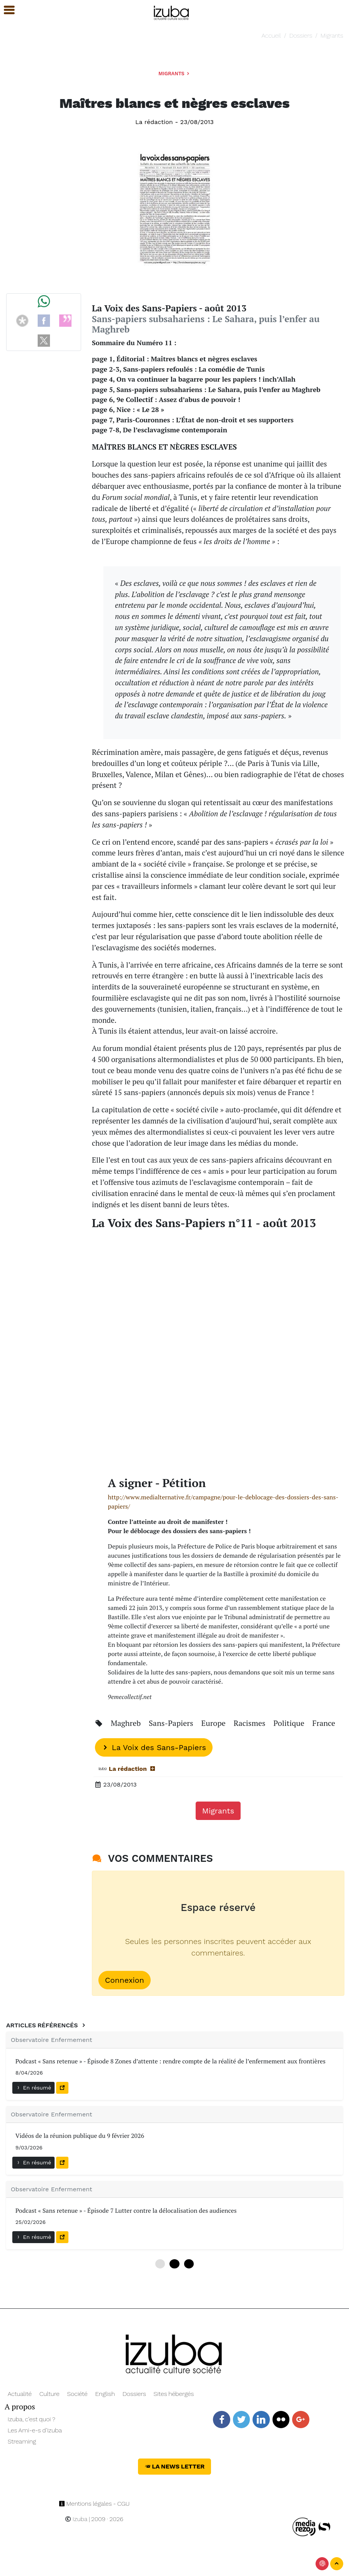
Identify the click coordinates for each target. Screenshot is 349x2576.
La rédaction (154, 122)
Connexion (124, 1980)
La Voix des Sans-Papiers (153, 1747)
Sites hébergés (174, 2393)
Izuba (76, 2519)
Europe (214, 1723)
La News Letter (175, 2466)
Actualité (20, 2393)
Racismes (251, 1723)
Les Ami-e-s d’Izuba (35, 2430)
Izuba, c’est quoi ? (31, 2419)
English (105, 2393)
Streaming (22, 2441)
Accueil (271, 35)
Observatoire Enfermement (51, 2039)
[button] (6, 10)
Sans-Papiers (172, 1723)
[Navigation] (172, 12)
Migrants (332, 35)
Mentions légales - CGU (94, 2503)
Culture (49, 2393)
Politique (289, 1723)
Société (77, 2393)
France (324, 1723)
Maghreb (127, 1723)
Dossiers (300, 35)
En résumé (33, 2088)
